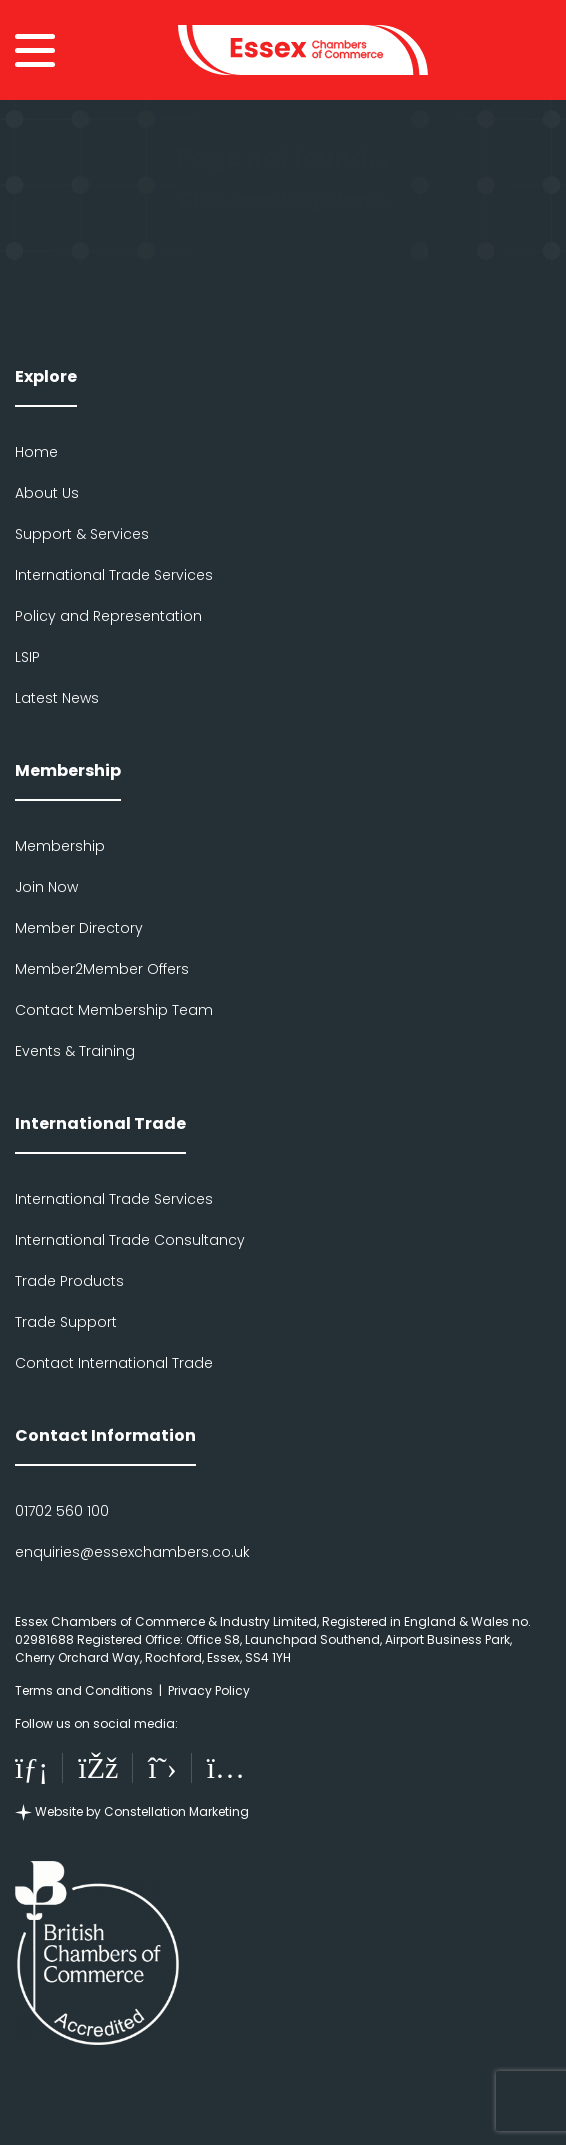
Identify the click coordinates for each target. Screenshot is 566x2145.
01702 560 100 (62, 1511)
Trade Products (69, 1281)
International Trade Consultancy (130, 1240)
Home (36, 452)
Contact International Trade (114, 1363)
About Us (47, 493)
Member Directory (79, 928)
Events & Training (75, 1051)
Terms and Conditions (84, 1690)
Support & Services (82, 534)
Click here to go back (283, 199)
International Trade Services (114, 575)
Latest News (57, 698)
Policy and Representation (108, 616)
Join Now (46, 887)
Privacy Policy (209, 1690)
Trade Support (66, 1322)
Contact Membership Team (114, 1010)
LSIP (27, 657)
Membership (60, 846)
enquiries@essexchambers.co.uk (132, 1552)
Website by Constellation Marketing (132, 1811)
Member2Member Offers (102, 969)
